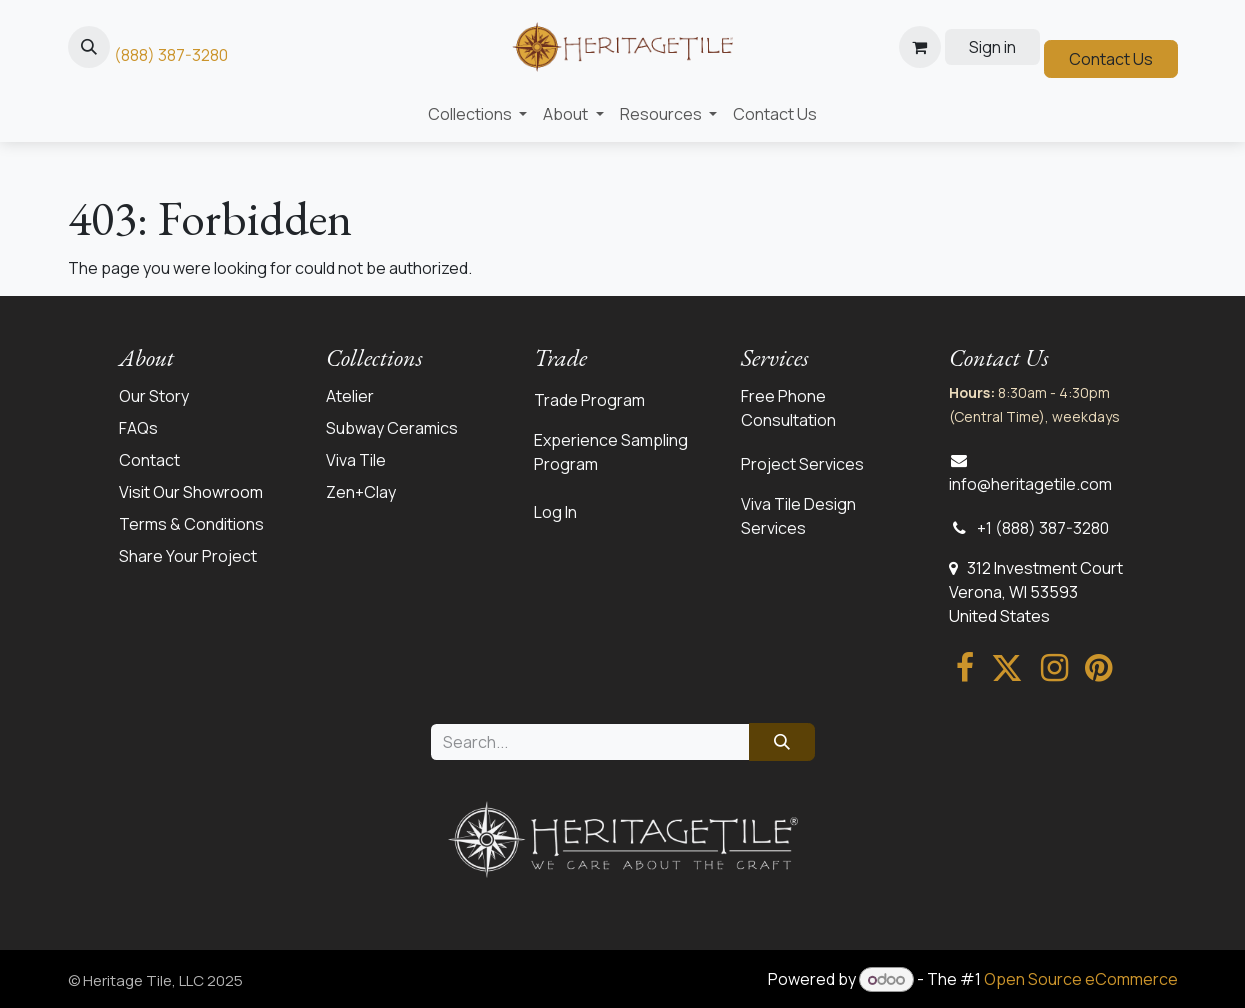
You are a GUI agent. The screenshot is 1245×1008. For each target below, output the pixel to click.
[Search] (782, 742)
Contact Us (1111, 59)
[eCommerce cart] (920, 47)
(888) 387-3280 (171, 55)
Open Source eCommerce (1081, 979)
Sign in (992, 47)
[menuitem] (477, 114)
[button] (89, 47)
